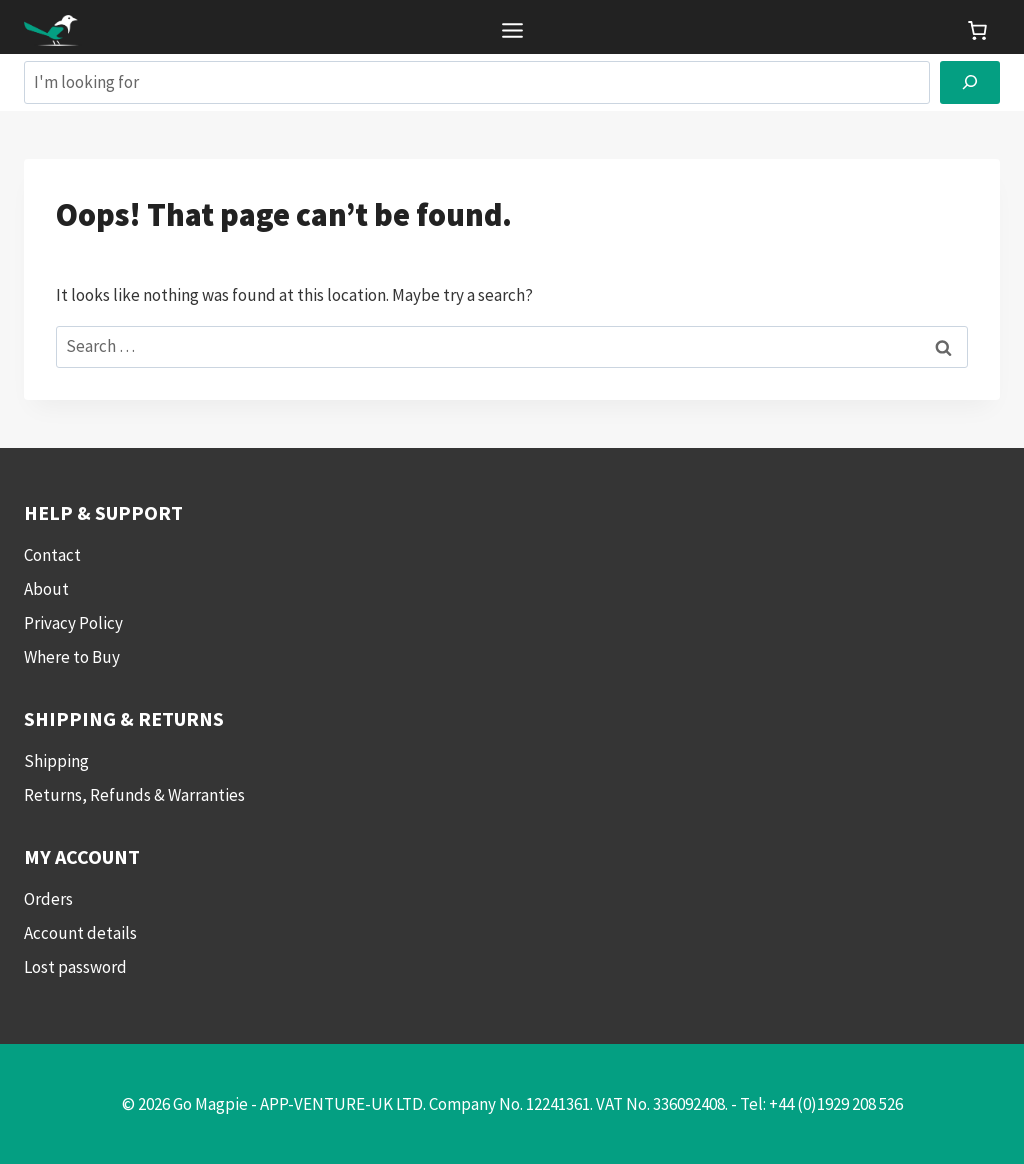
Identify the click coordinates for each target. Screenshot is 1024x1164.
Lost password (75, 967)
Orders (48, 899)
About (46, 589)
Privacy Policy (73, 623)
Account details (80, 933)
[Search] (970, 82)
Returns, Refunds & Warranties (134, 795)
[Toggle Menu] (512, 30)
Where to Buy (72, 657)
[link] (977, 30)
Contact (52, 555)
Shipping (56, 761)
